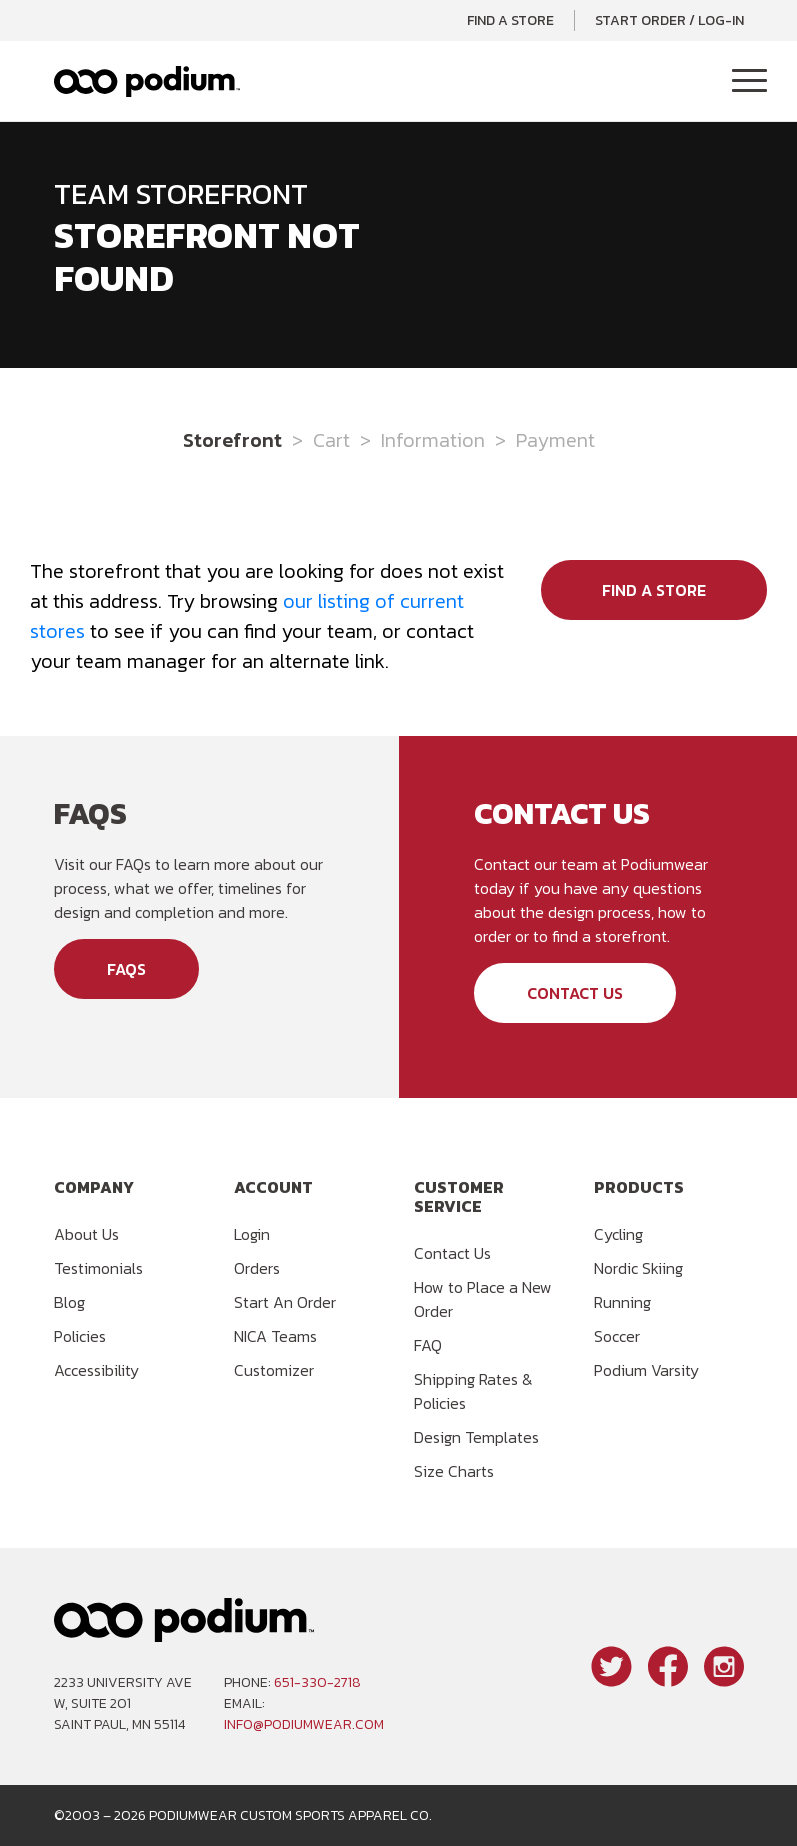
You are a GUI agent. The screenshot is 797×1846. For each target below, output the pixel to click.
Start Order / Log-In (669, 20)
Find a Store (510, 20)
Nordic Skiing (638, 1268)
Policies (80, 1336)
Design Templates (476, 1437)
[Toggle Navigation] (749, 82)
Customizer (274, 1370)
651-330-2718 (317, 1682)
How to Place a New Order (483, 1299)
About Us (86, 1234)
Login (252, 1234)
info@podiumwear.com (304, 1724)
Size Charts (454, 1471)
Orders (257, 1268)
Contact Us (575, 993)
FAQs (126, 969)
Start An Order (285, 1302)
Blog (69, 1302)
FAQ (428, 1345)
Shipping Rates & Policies (473, 1391)
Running (622, 1302)
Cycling (618, 1234)
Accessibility (96, 1370)
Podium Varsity (646, 1370)
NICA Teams (275, 1336)
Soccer (617, 1336)
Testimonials (98, 1268)
